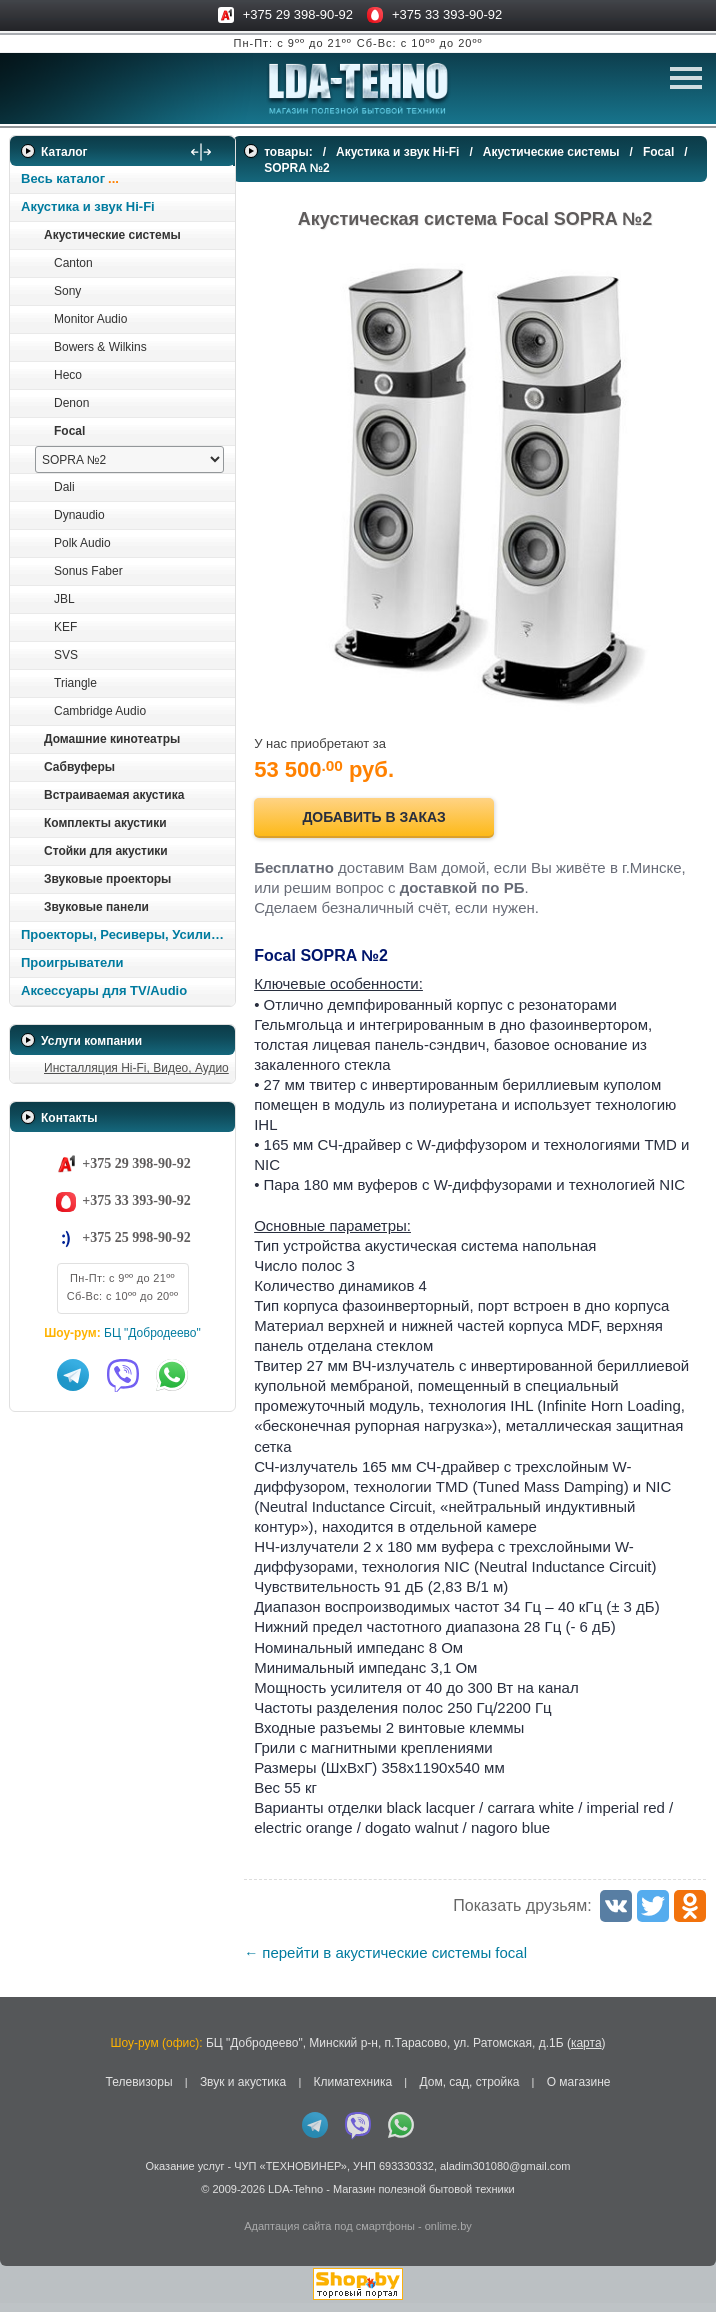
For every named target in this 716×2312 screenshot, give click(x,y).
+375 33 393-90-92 (447, 14)
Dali (64, 487)
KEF (65, 627)
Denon (71, 403)
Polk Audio (82, 543)
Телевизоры (139, 2090)
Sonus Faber (88, 571)
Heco (68, 375)
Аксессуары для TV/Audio (104, 990)
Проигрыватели (72, 962)
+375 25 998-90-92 (136, 1237)
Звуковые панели (96, 907)
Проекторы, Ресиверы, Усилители (127, 934)
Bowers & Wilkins (100, 347)
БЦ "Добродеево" (152, 1333)
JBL (64, 599)
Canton (73, 263)
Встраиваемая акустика (114, 795)
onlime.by (448, 2235)
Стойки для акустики (106, 851)
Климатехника (352, 2090)
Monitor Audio (90, 319)
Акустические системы (112, 235)
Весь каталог (63, 178)
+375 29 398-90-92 (298, 14)
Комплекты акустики (105, 823)
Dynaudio (79, 515)
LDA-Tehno (295, 2197)
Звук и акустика (243, 2090)
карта (586, 2051)
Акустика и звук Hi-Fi (88, 206)
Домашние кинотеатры (112, 739)
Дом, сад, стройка (469, 2090)
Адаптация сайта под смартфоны (329, 2235)
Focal (69, 431)
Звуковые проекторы (107, 879)
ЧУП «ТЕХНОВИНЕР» (290, 2175)
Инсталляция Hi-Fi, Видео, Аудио (136, 1068)
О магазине (579, 2090)
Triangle (75, 683)
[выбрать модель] (129, 459)
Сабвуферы (79, 767)
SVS (66, 655)
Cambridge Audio (100, 711)
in (27, 2212)
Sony (67, 291)
